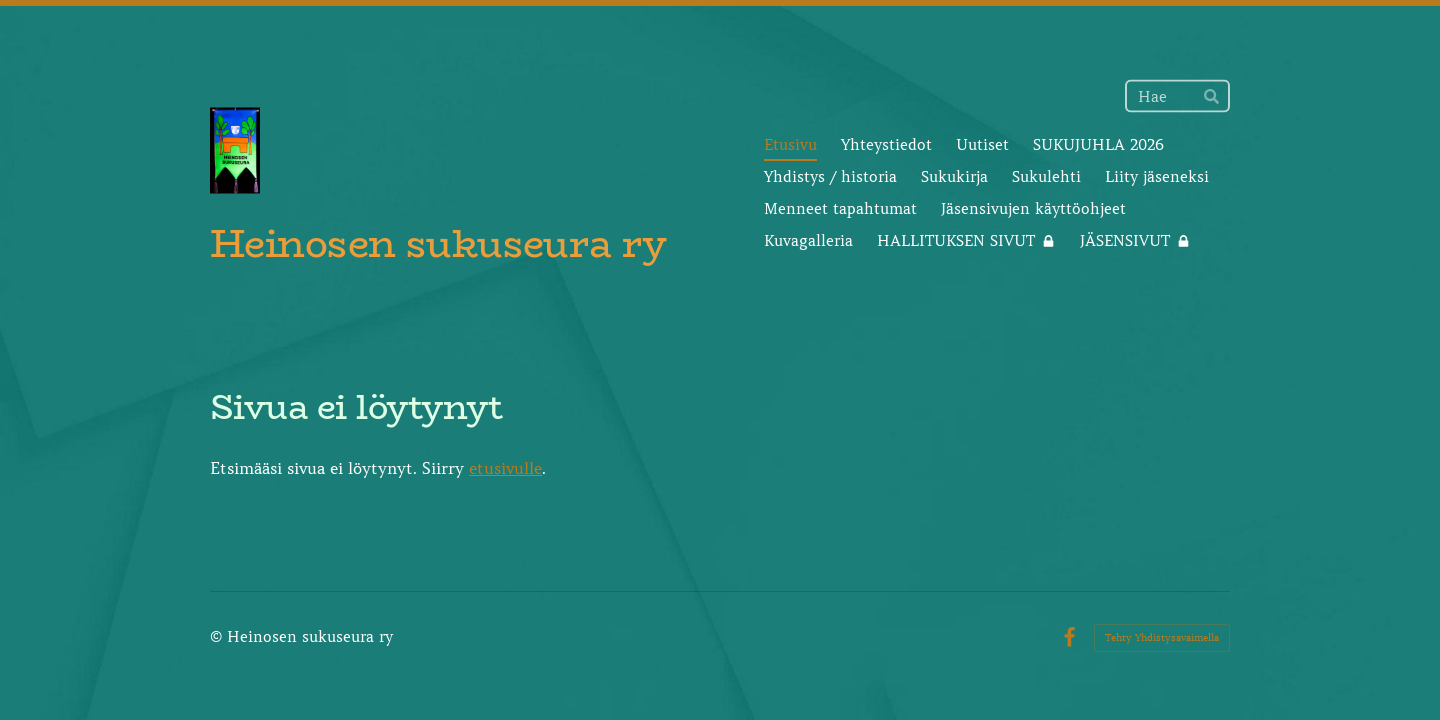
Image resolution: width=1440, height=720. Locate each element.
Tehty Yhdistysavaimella (1162, 637)
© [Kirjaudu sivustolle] (218, 637)
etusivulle (505, 468)
